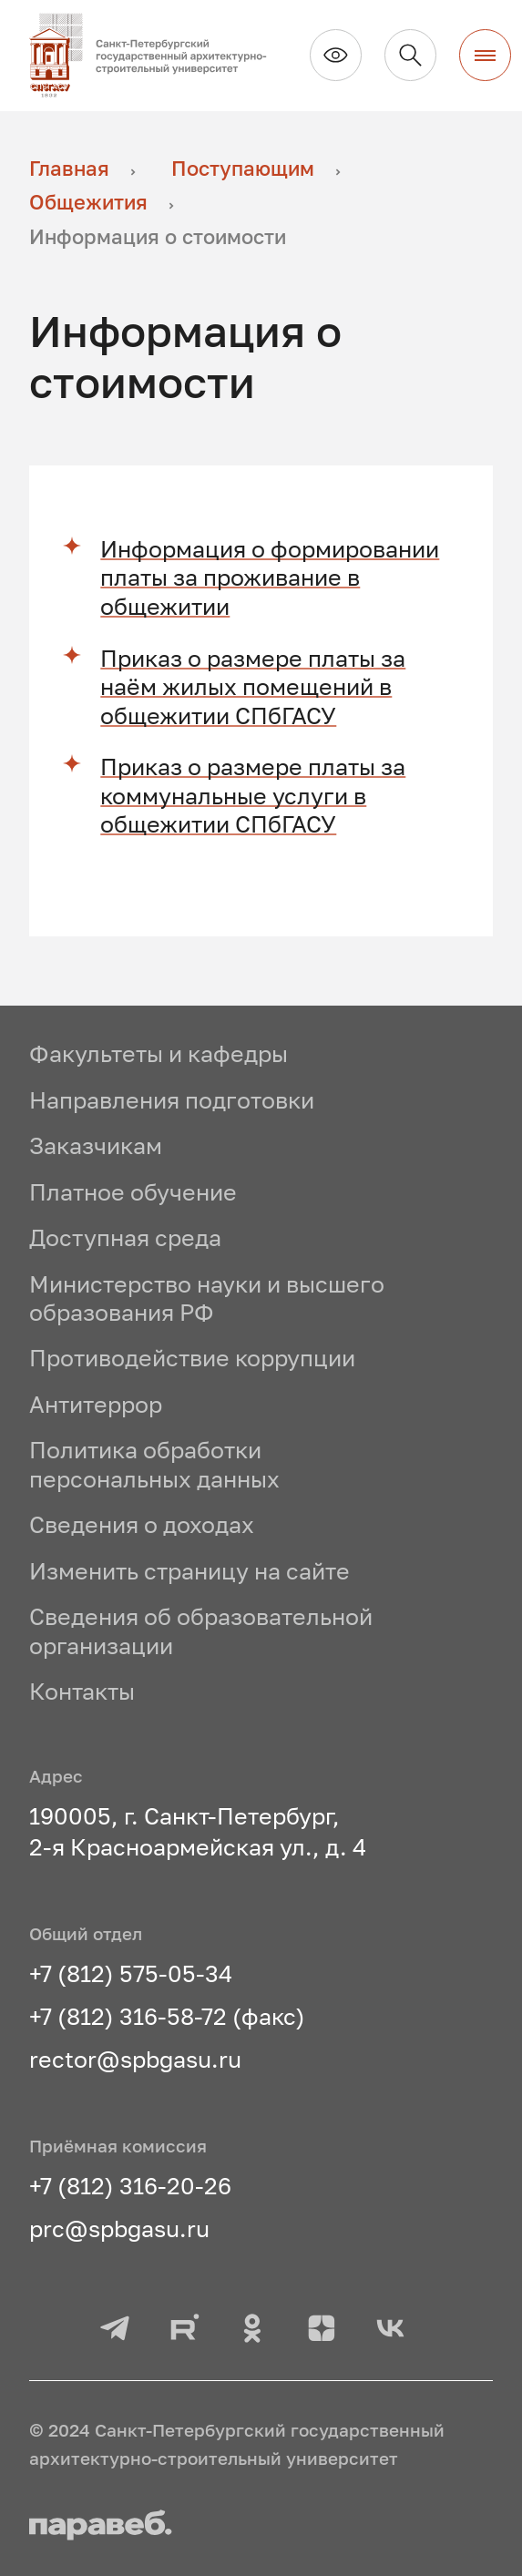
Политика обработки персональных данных (154, 1464)
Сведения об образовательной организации (201, 1631)
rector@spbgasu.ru (135, 2059)
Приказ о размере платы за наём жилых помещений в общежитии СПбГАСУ (252, 687)
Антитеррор (95, 1404)
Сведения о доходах (141, 1524)
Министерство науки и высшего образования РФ (206, 1298)
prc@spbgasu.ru (119, 2228)
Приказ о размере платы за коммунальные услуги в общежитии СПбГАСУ (252, 795)
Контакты (82, 1691)
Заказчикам (95, 1145)
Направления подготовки (171, 1100)
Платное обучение (133, 1192)
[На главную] (158, 55)
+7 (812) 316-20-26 (130, 2186)
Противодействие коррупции (192, 1358)
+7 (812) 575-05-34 (130, 1973)
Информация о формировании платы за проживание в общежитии (269, 577)
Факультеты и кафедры (158, 1053)
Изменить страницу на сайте (189, 1571)
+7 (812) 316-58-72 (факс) (167, 2016)
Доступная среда (125, 1237)
